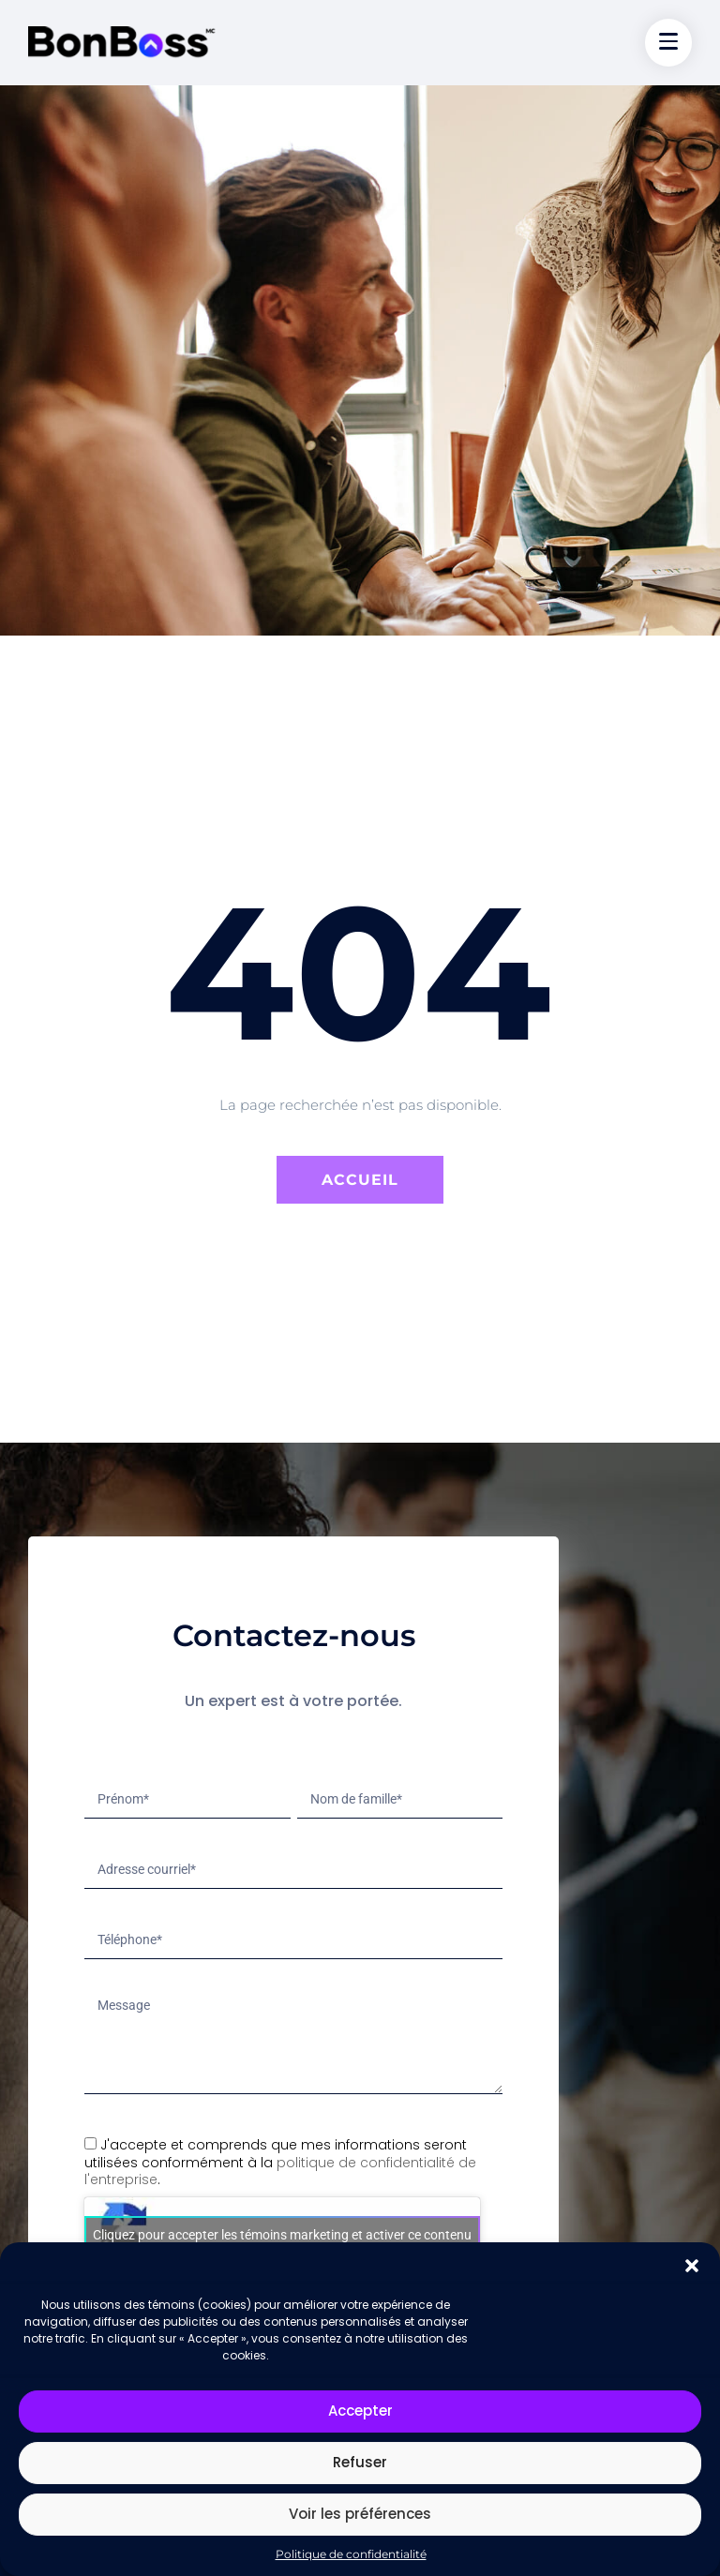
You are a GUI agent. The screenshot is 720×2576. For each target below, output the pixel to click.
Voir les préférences (360, 2514)
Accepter (360, 2410)
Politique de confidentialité (351, 2554)
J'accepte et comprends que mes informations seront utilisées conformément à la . (280, 2162)
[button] (691, 2265)
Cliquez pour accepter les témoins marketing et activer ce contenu (282, 2234)
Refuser (360, 2462)
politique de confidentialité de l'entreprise (280, 2171)
